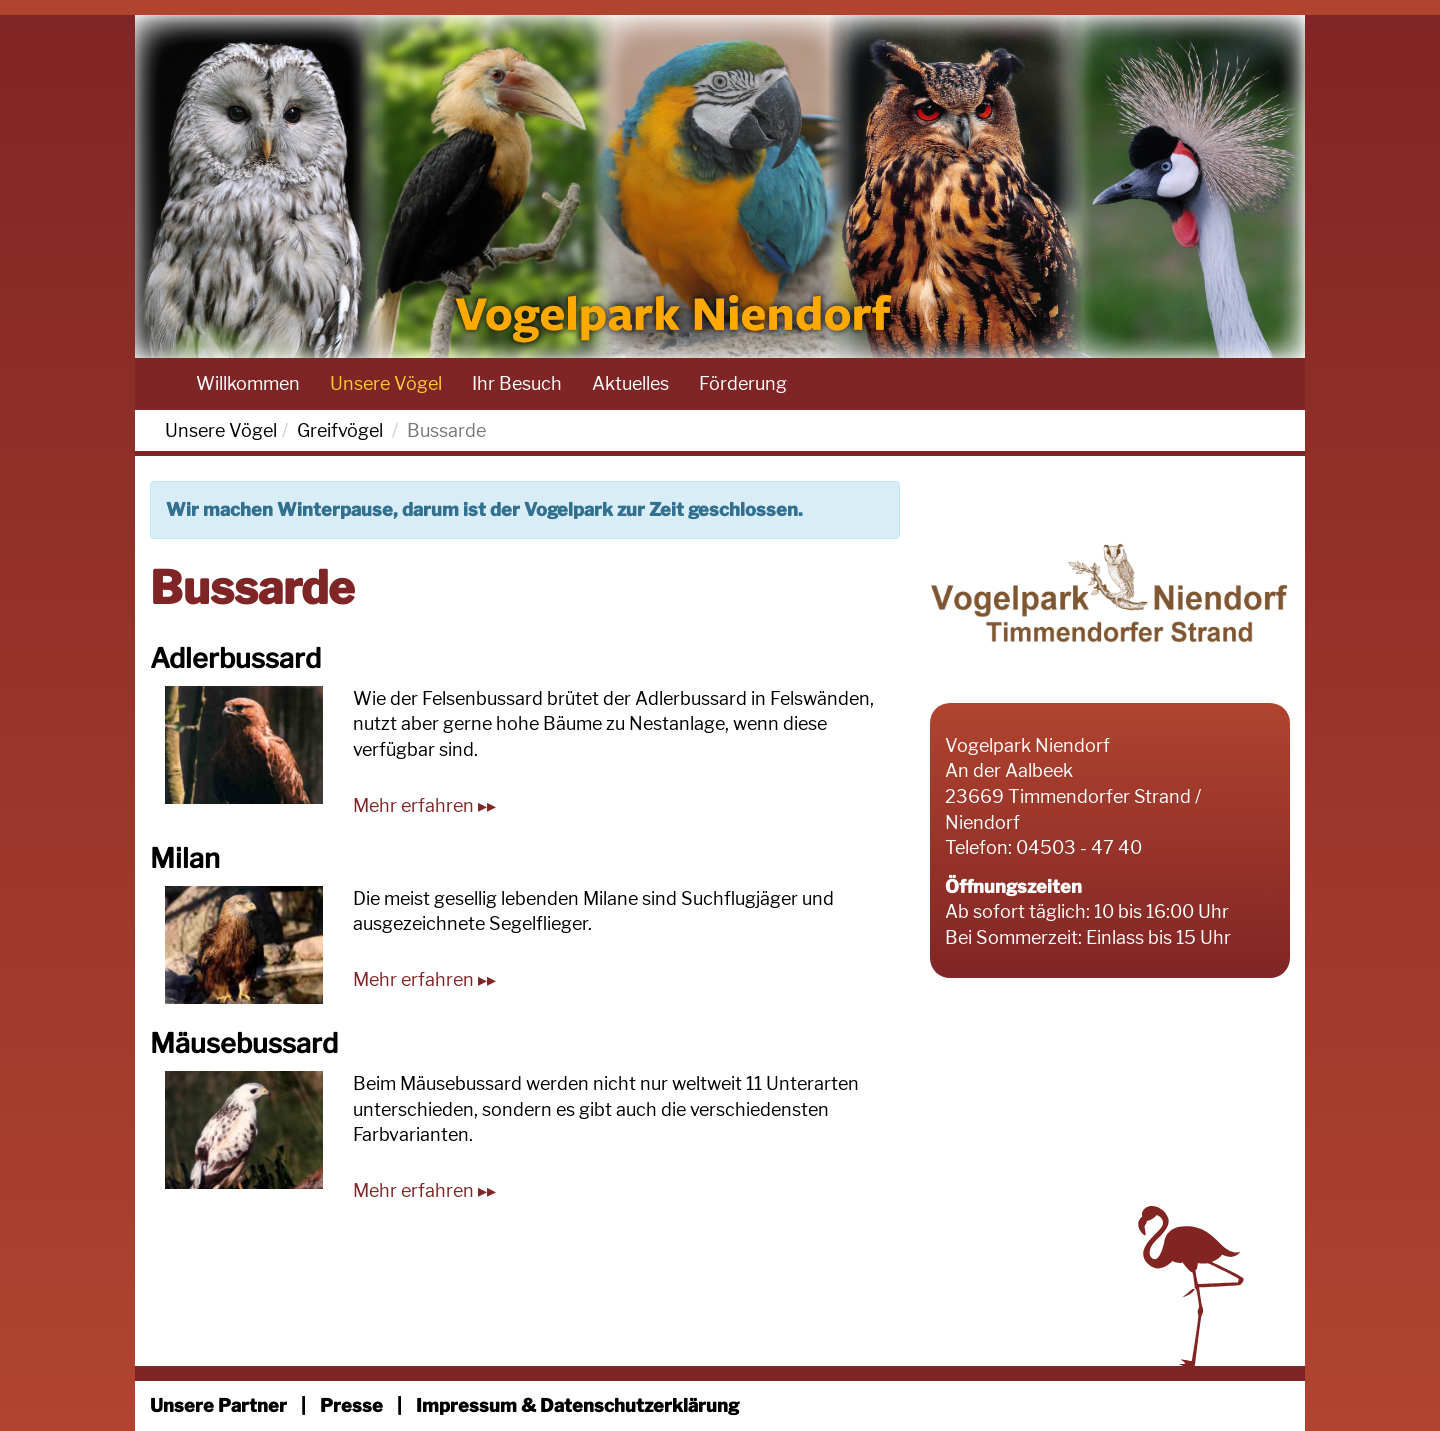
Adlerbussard (235, 658)
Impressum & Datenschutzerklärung (577, 1405)
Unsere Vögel (386, 383)
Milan (185, 858)
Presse (351, 1405)
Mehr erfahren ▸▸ (424, 805)
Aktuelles (630, 383)
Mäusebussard (244, 1043)
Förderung (743, 383)
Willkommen (248, 383)
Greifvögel (340, 430)
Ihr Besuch (517, 383)
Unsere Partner (218, 1405)
